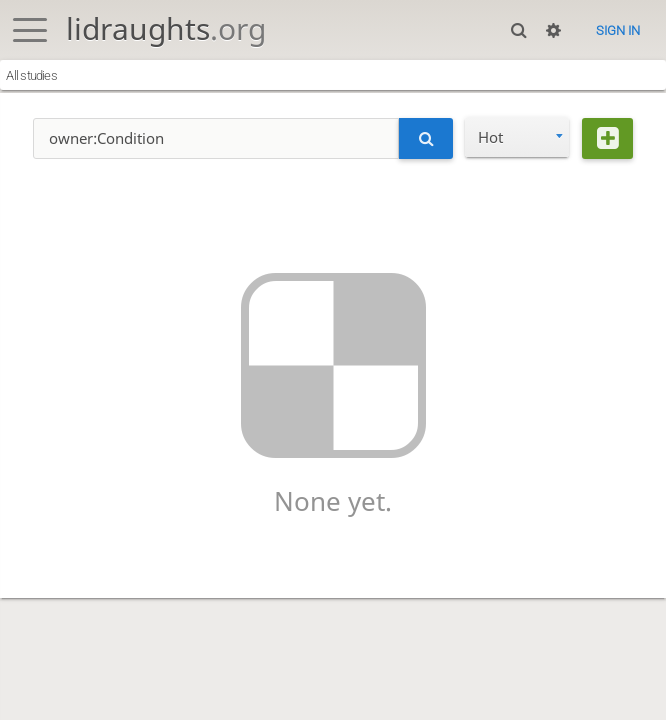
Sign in (618, 30)
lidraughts (166, 28)
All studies (31, 75)
